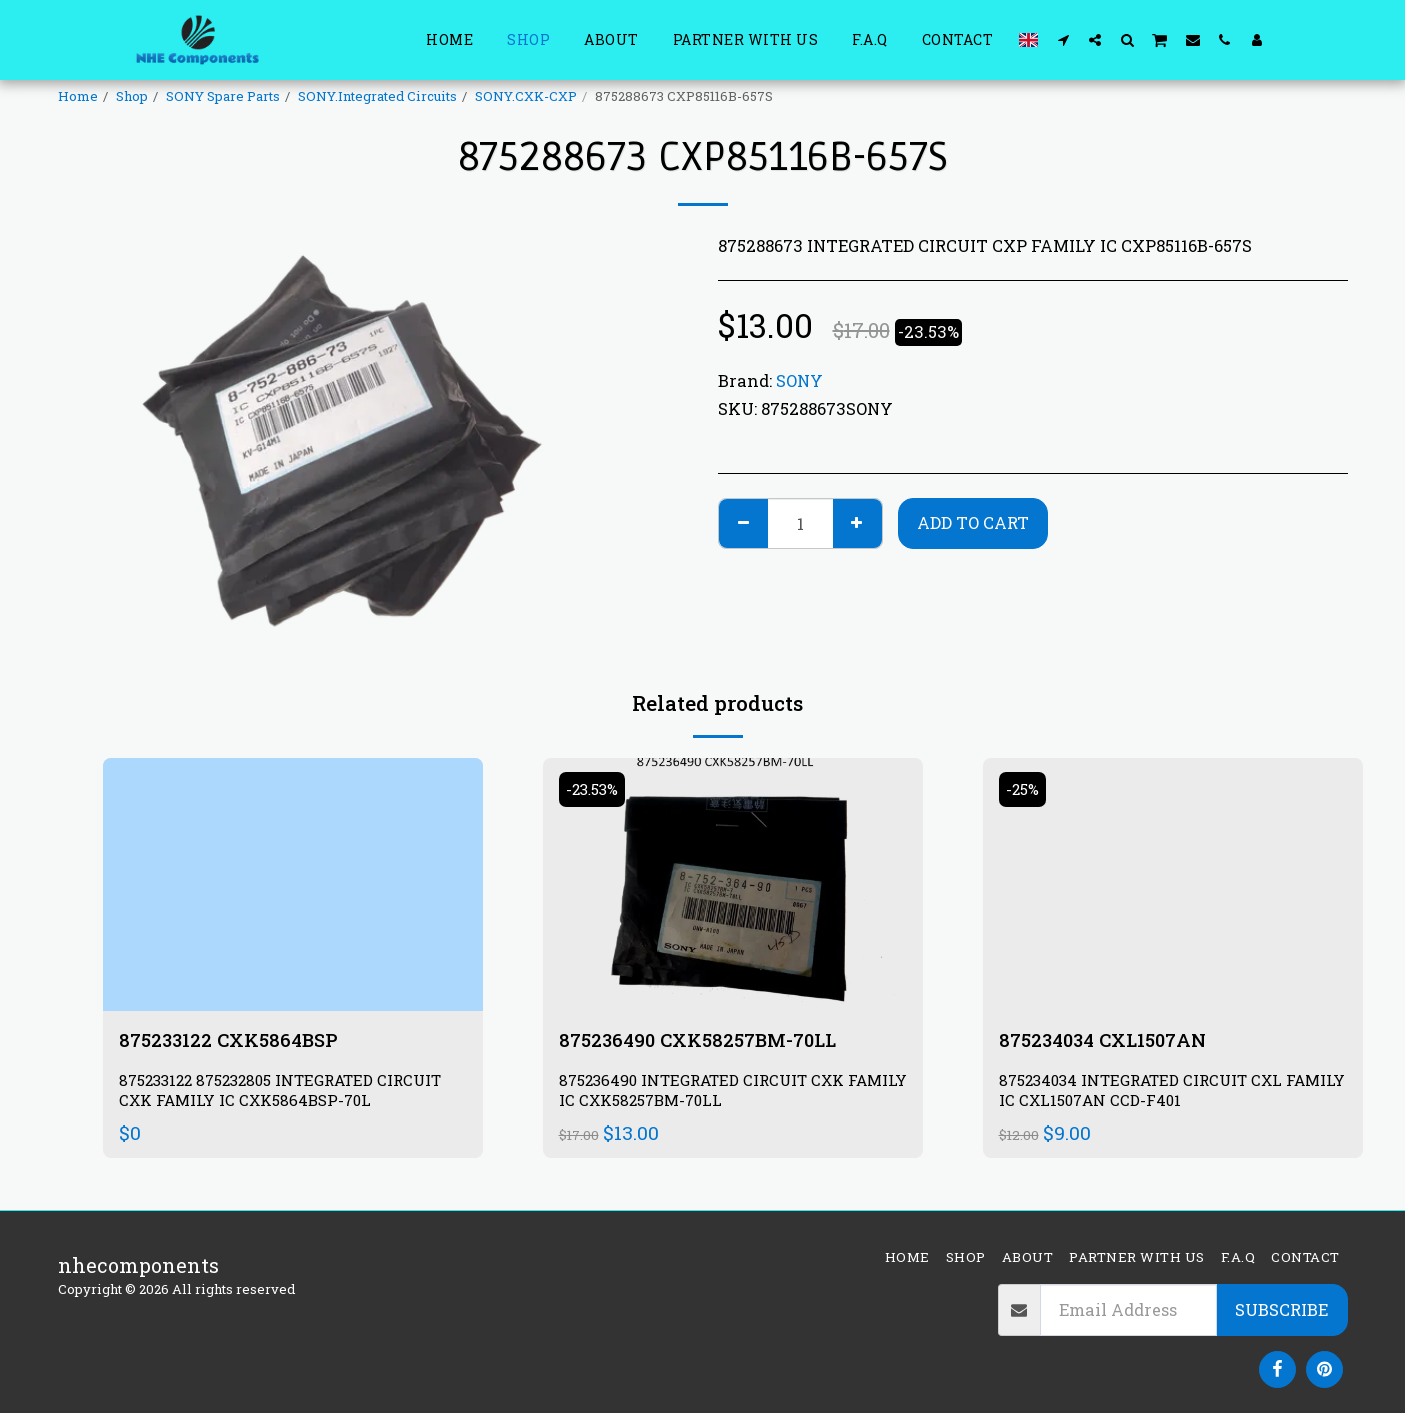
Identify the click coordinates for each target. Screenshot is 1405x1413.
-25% (1025, 789)
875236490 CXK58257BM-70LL (705, 1041)
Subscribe (1281, 1309)
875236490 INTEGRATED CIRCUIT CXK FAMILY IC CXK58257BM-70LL (709, 1092)
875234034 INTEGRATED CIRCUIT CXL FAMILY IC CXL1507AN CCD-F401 (1148, 1092)
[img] (293, 884)
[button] (1063, 39)
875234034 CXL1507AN (1110, 1041)
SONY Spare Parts (223, 96)
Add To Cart (973, 522)
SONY (799, 380)
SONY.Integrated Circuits (377, 96)
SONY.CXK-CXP (526, 96)
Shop (132, 96)
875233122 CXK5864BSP (234, 1041)
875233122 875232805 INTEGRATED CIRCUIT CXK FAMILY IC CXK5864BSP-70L (290, 1092)
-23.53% (596, 789)
